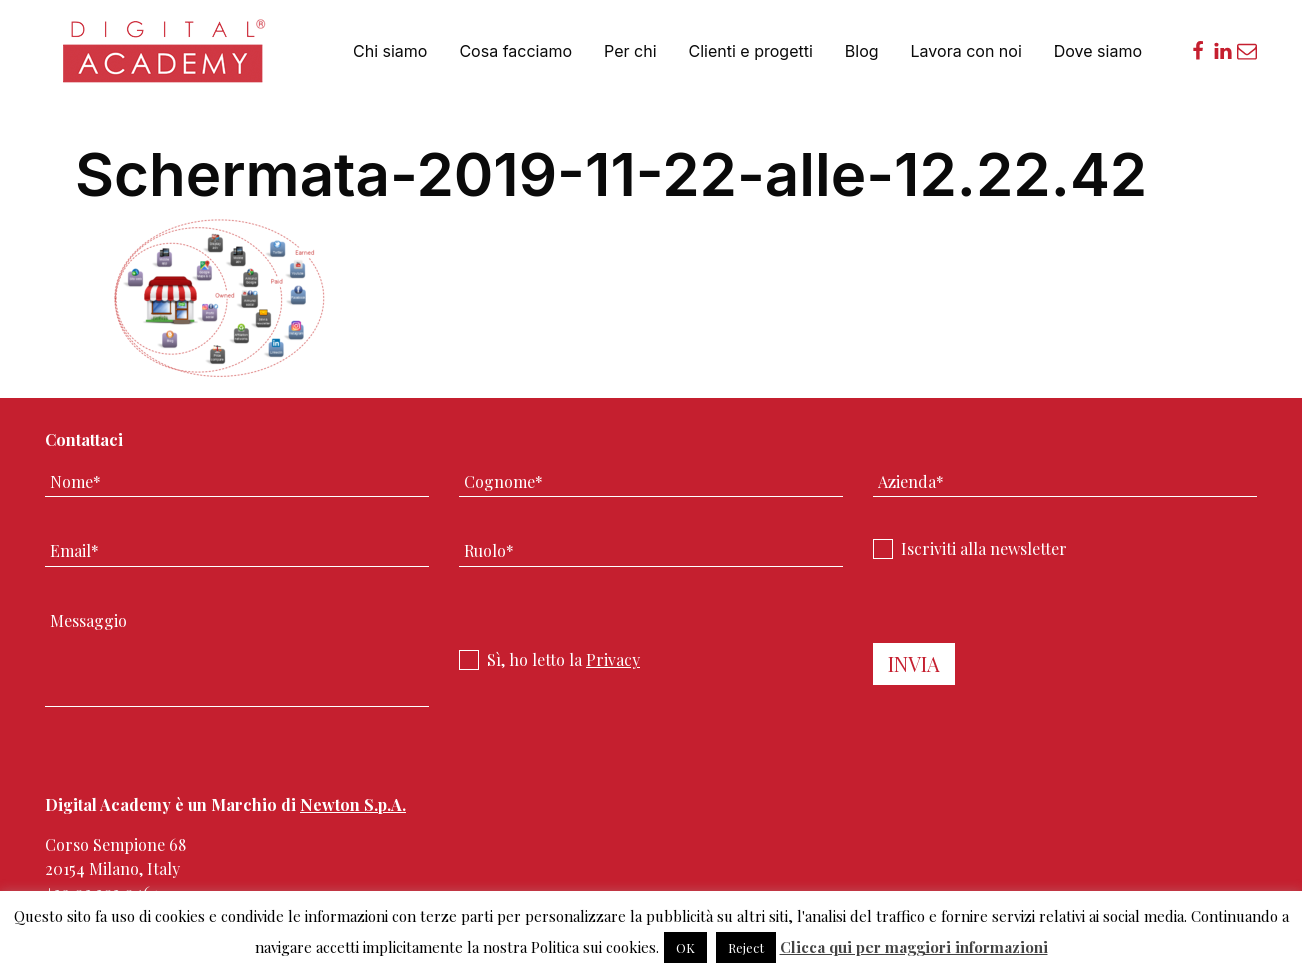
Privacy (613, 659)
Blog (862, 51)
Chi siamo (390, 51)
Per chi (630, 51)
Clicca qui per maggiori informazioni (914, 947)
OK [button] (685, 947)
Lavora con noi (966, 51)
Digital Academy (166, 59)
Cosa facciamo (515, 51)
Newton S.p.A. (353, 804)
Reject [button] (746, 947)
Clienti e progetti (751, 51)
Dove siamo (1098, 51)
